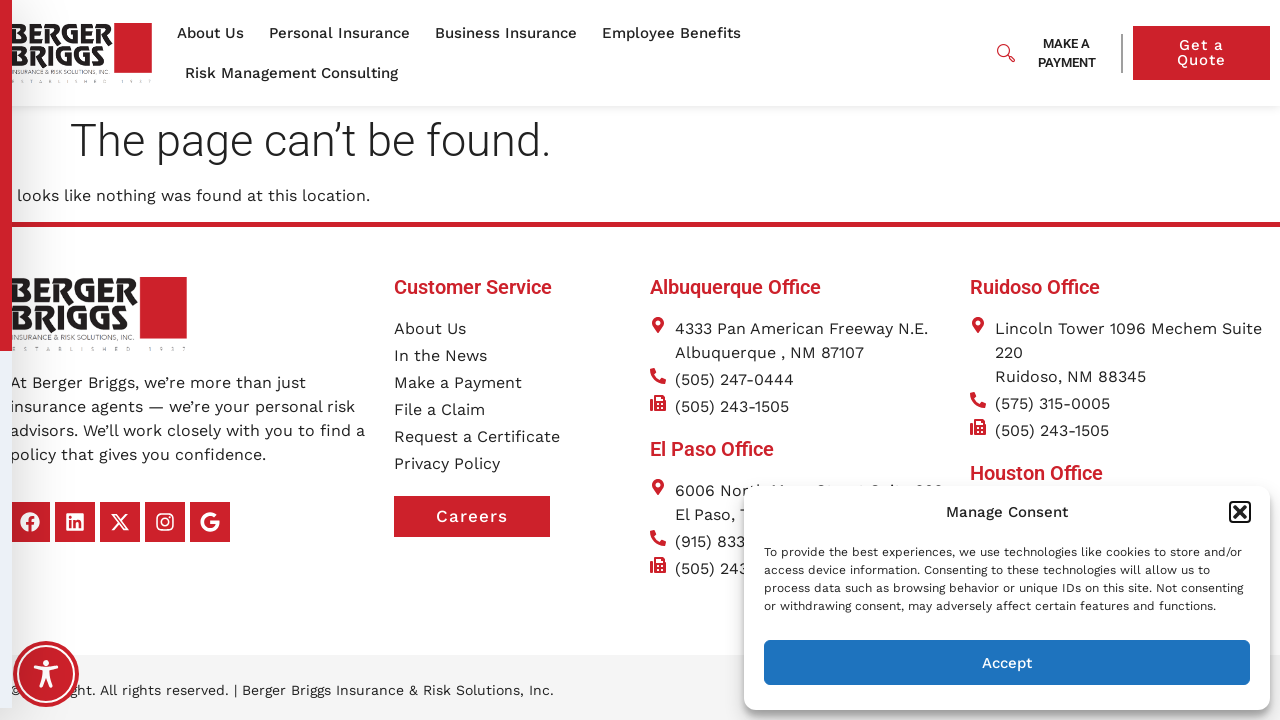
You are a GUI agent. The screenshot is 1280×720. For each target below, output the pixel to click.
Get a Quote (1223, 52)
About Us (215, 33)
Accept (1007, 663)
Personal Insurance (344, 33)
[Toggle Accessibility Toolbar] (46, 674)
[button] (1240, 512)
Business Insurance (511, 33)
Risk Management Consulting (296, 73)
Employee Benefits (676, 33)
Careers (493, 497)
